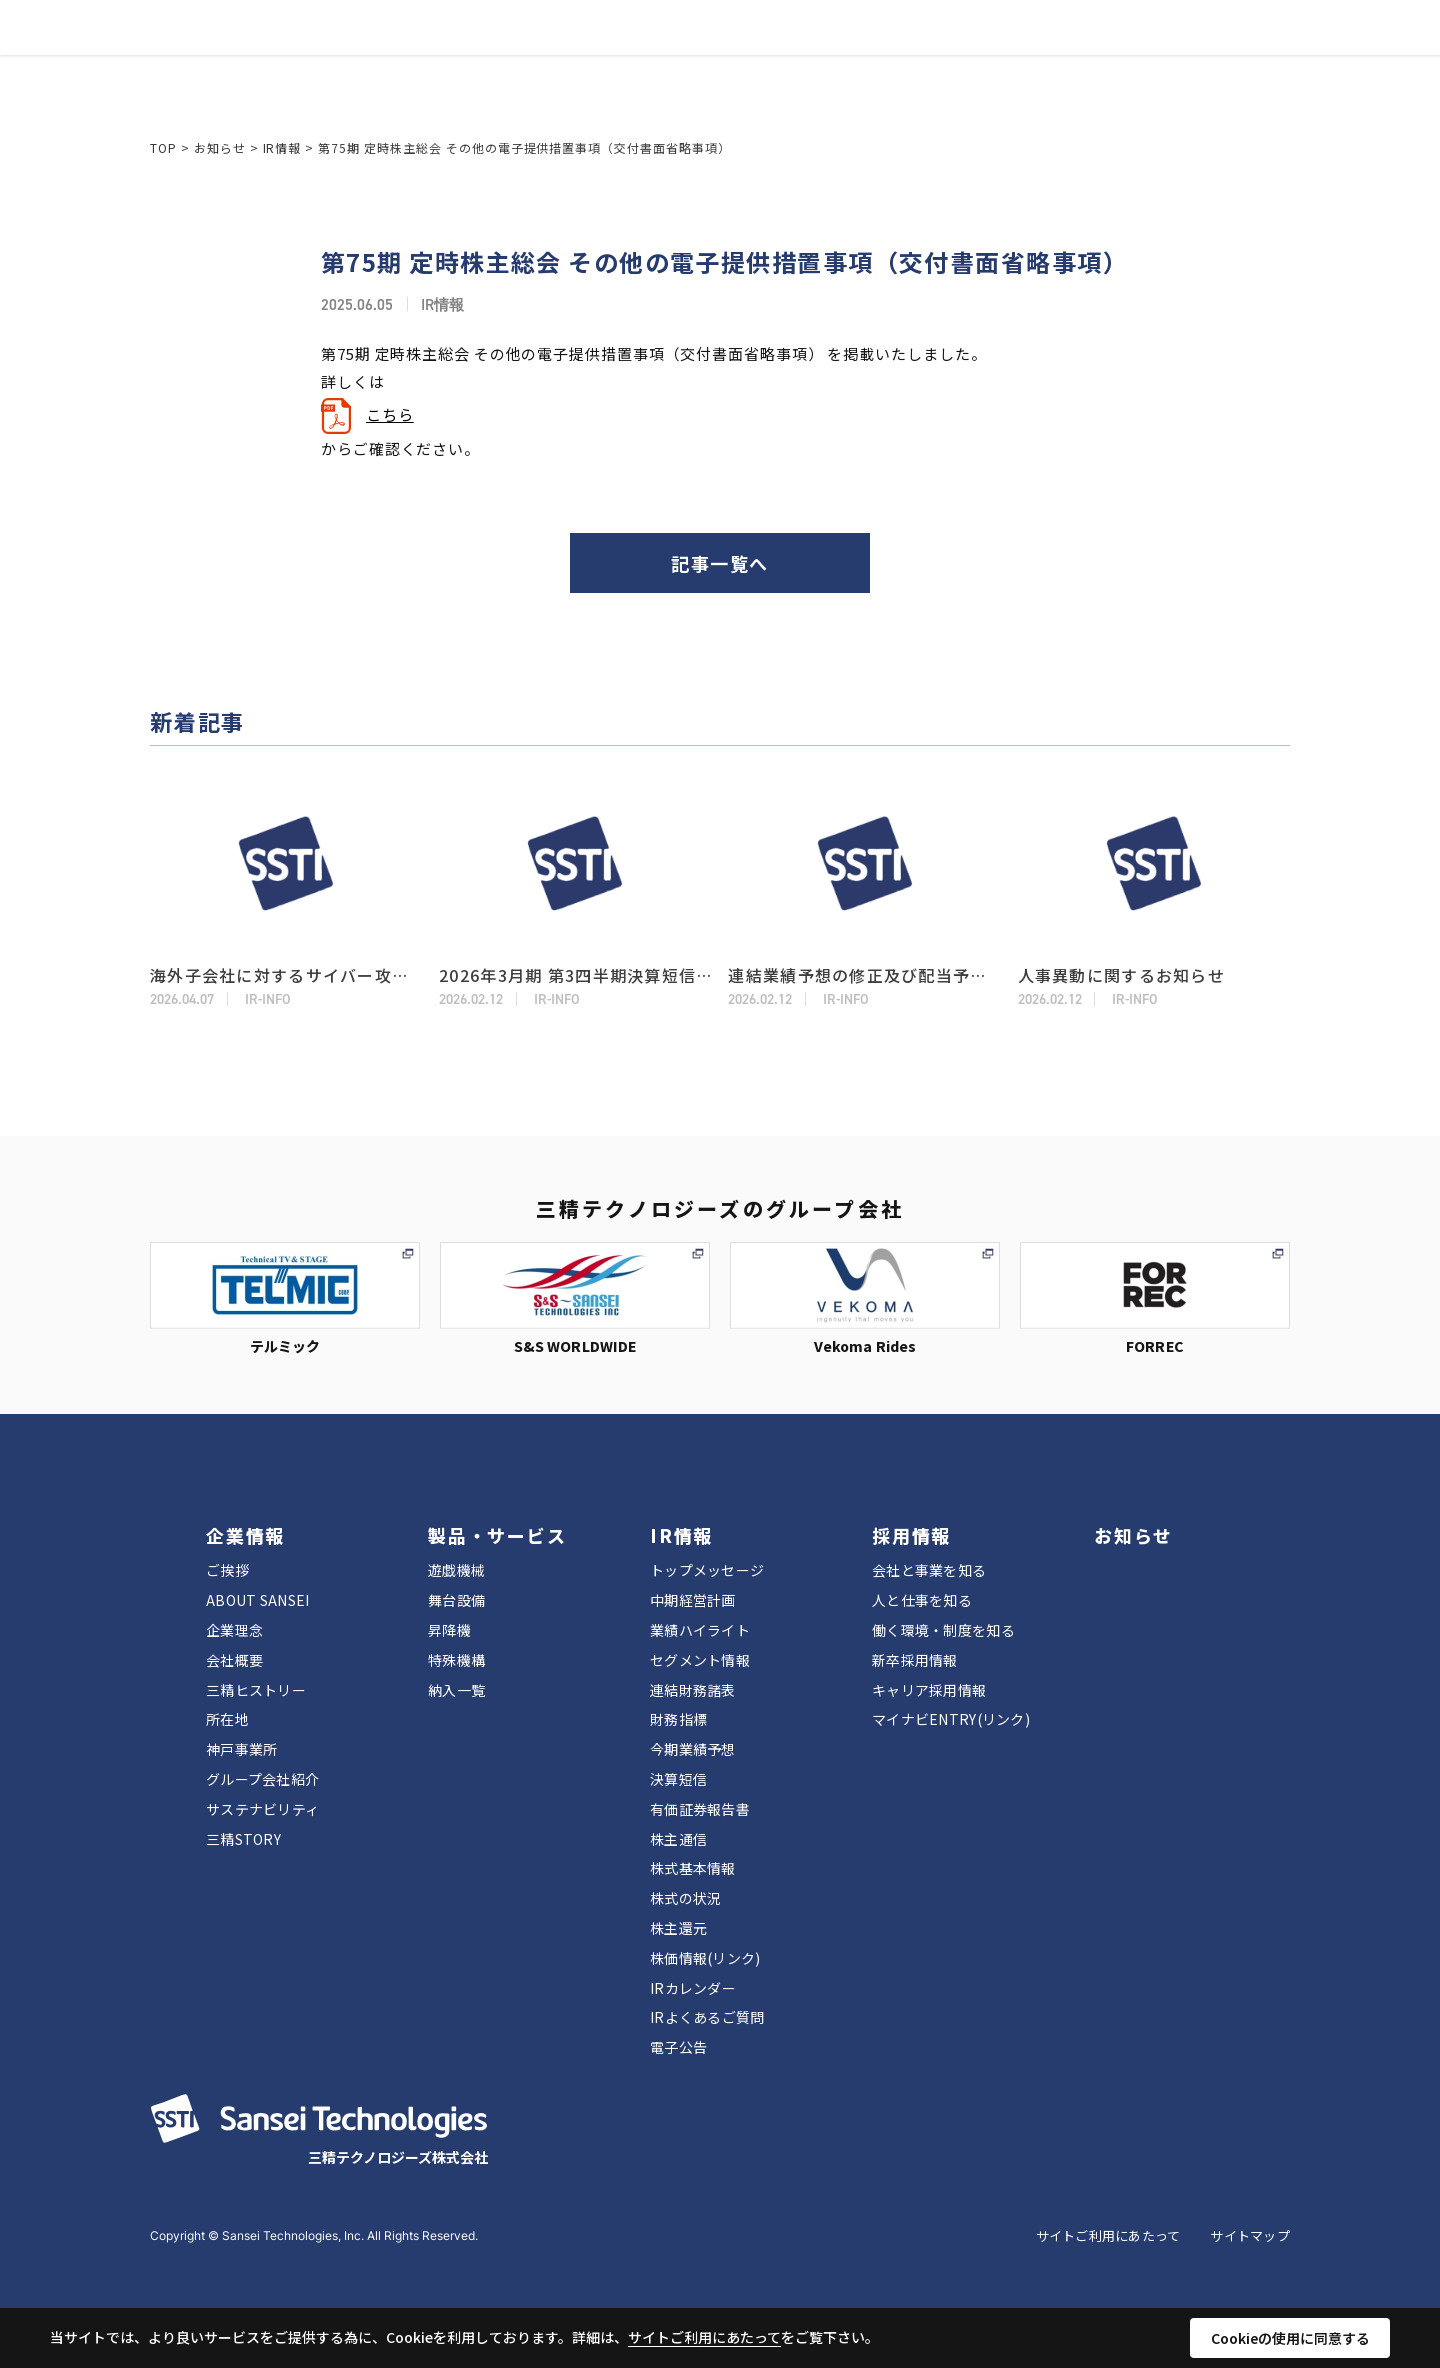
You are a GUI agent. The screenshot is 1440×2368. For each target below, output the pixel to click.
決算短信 (678, 1779)
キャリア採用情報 (929, 1690)
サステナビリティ (262, 1809)
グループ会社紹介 (262, 1779)
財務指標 (678, 1719)
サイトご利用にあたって (1108, 2235)
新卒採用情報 (915, 1660)
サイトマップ (1250, 2235)
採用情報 (775, 50)
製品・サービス (581, 50)
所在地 (227, 1719)
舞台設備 (456, 1600)
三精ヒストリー (256, 1690)
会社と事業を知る (929, 1570)
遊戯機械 (456, 1570)
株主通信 (678, 1839)
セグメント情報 (700, 1660)
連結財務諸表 (693, 1690)
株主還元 (678, 1928)
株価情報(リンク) (705, 1958)
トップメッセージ (707, 1570)
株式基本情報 (693, 1868)
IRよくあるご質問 (707, 2017)
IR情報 (691, 50)
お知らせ (867, 50)
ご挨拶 (227, 1570)
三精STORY (243, 1839)
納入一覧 (456, 1690)
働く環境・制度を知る (943, 1630)
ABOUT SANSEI (257, 1600)
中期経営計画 (693, 1600)
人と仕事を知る (922, 1600)
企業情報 (464, 50)
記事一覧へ (719, 563)
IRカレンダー (693, 1988)
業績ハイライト (700, 1630)
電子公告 (678, 2047)
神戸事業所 (241, 1749)
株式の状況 (685, 1898)
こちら (390, 414)
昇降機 (449, 1630)
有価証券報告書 (700, 1809)
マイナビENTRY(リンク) (951, 1719)
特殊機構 (456, 1660)
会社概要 (234, 1660)
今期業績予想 (693, 1749)
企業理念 (234, 1630)
